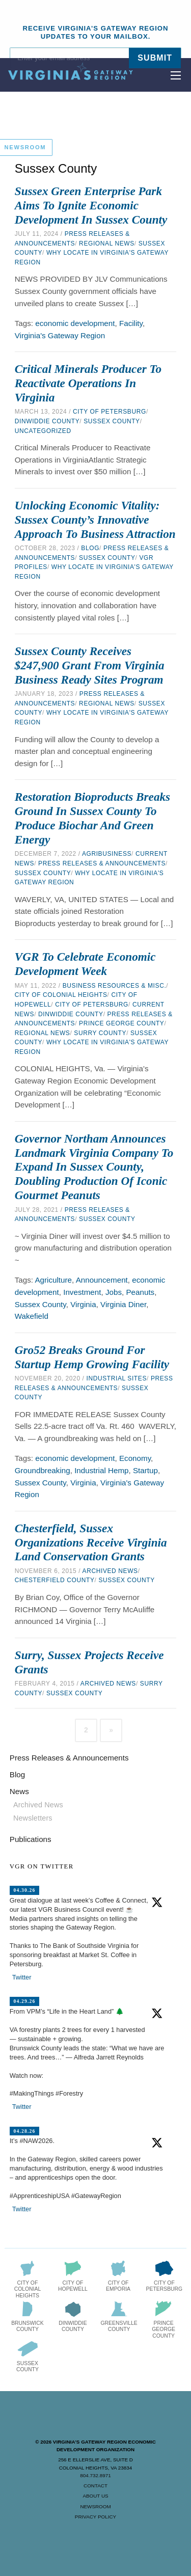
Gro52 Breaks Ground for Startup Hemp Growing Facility (92, 1357)
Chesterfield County (55, 1580)
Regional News (106, 243)
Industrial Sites (116, 1378)
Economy (135, 1458)
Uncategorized (43, 431)
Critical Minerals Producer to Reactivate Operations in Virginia (88, 383)
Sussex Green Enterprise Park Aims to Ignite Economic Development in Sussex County (91, 205)
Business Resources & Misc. (115, 985)
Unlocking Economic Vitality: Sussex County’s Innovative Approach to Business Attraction (95, 519)
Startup (145, 1470)
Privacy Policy (95, 2516)
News (19, 1791)
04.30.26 (24, 1890)
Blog (90, 548)
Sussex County (112, 421)
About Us (95, 2496)
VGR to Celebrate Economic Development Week (85, 964)
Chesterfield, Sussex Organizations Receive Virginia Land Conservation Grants (91, 1542)
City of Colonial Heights (61, 994)
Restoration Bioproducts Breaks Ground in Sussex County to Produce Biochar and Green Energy (92, 818)
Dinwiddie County (47, 421)
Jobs (113, 1292)
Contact (95, 2485)
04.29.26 (24, 2001)
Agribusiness (106, 853)
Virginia (83, 1304)
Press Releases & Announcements (102, 863)
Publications (30, 1839)
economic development (75, 323)
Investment (82, 1292)
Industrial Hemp (101, 1470)
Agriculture (53, 1280)
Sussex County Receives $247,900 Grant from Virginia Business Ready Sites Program (90, 665)
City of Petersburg (109, 411)
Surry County (100, 1033)
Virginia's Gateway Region (60, 335)
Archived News (110, 1571)
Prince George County (121, 1023)
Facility (131, 323)
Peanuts (140, 1292)
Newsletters (32, 1818)
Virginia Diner (123, 1304)
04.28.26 (24, 2130)
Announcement (102, 1280)
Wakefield (31, 1316)
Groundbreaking (42, 1470)
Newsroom (95, 2506)
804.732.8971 (95, 2475)
